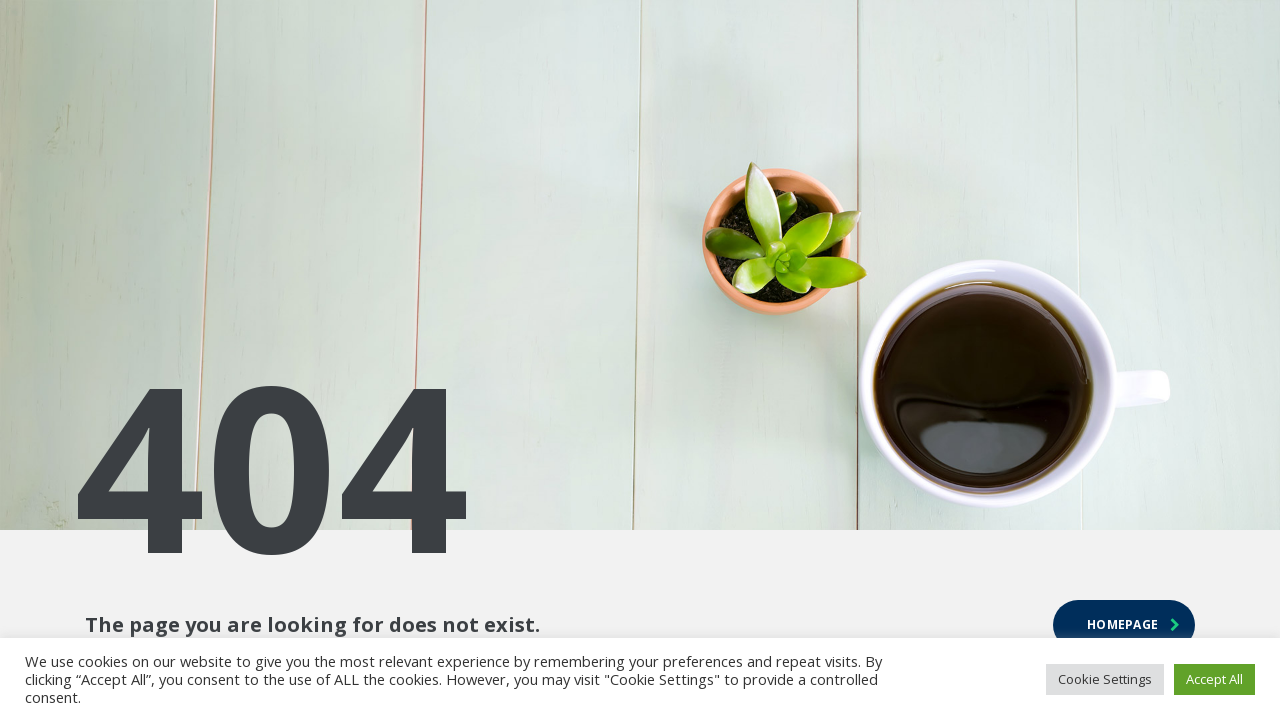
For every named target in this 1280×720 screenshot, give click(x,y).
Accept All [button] (1214, 679)
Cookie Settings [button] (1105, 679)
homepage (1133, 624)
